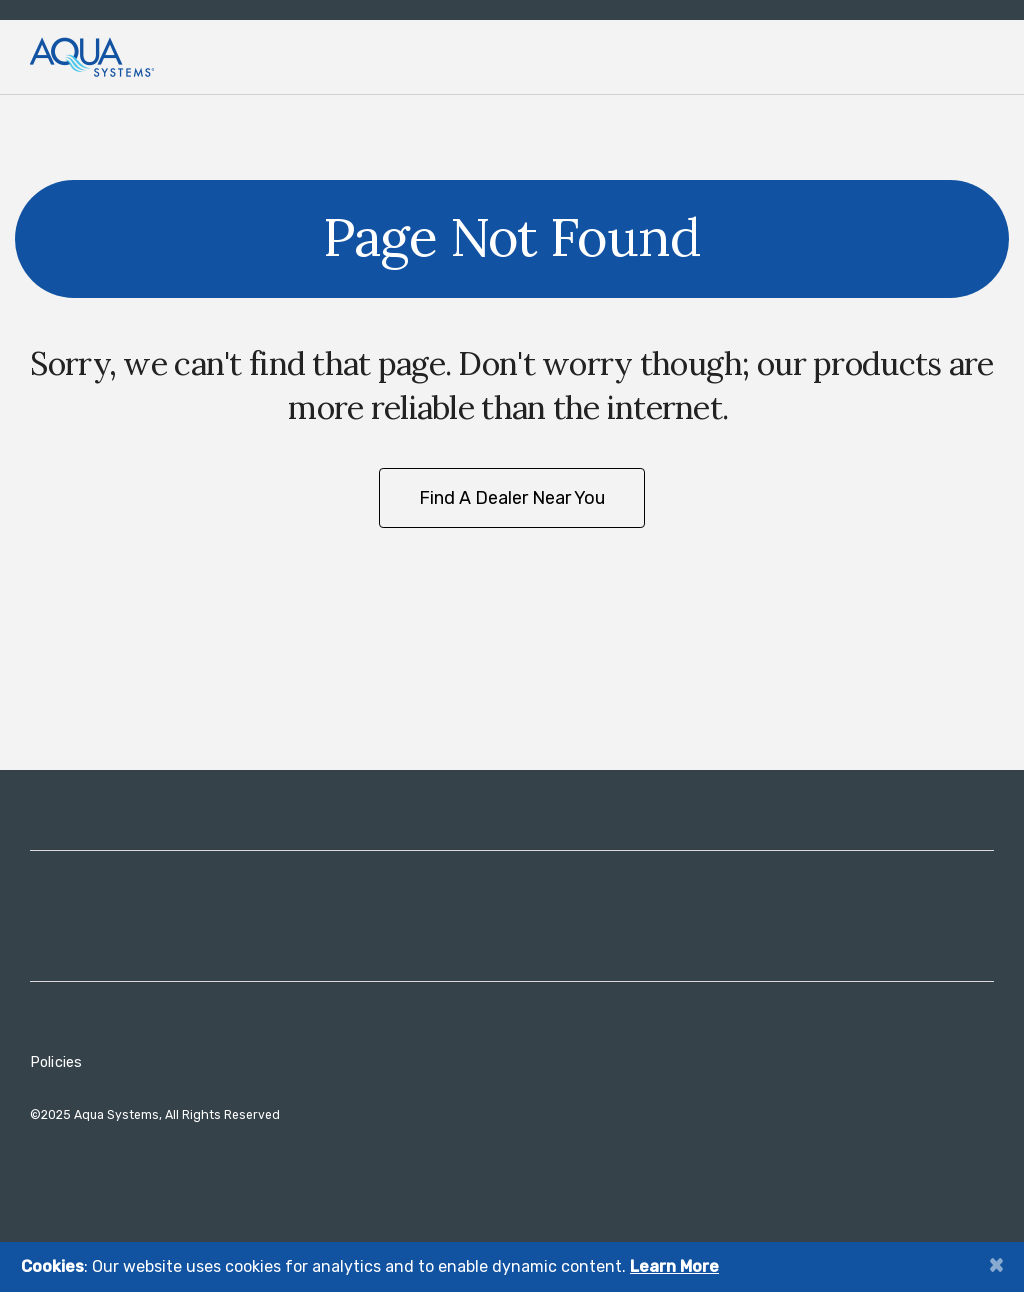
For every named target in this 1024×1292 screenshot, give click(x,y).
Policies (56, 1062)
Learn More (674, 1266)
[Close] (996, 1264)
